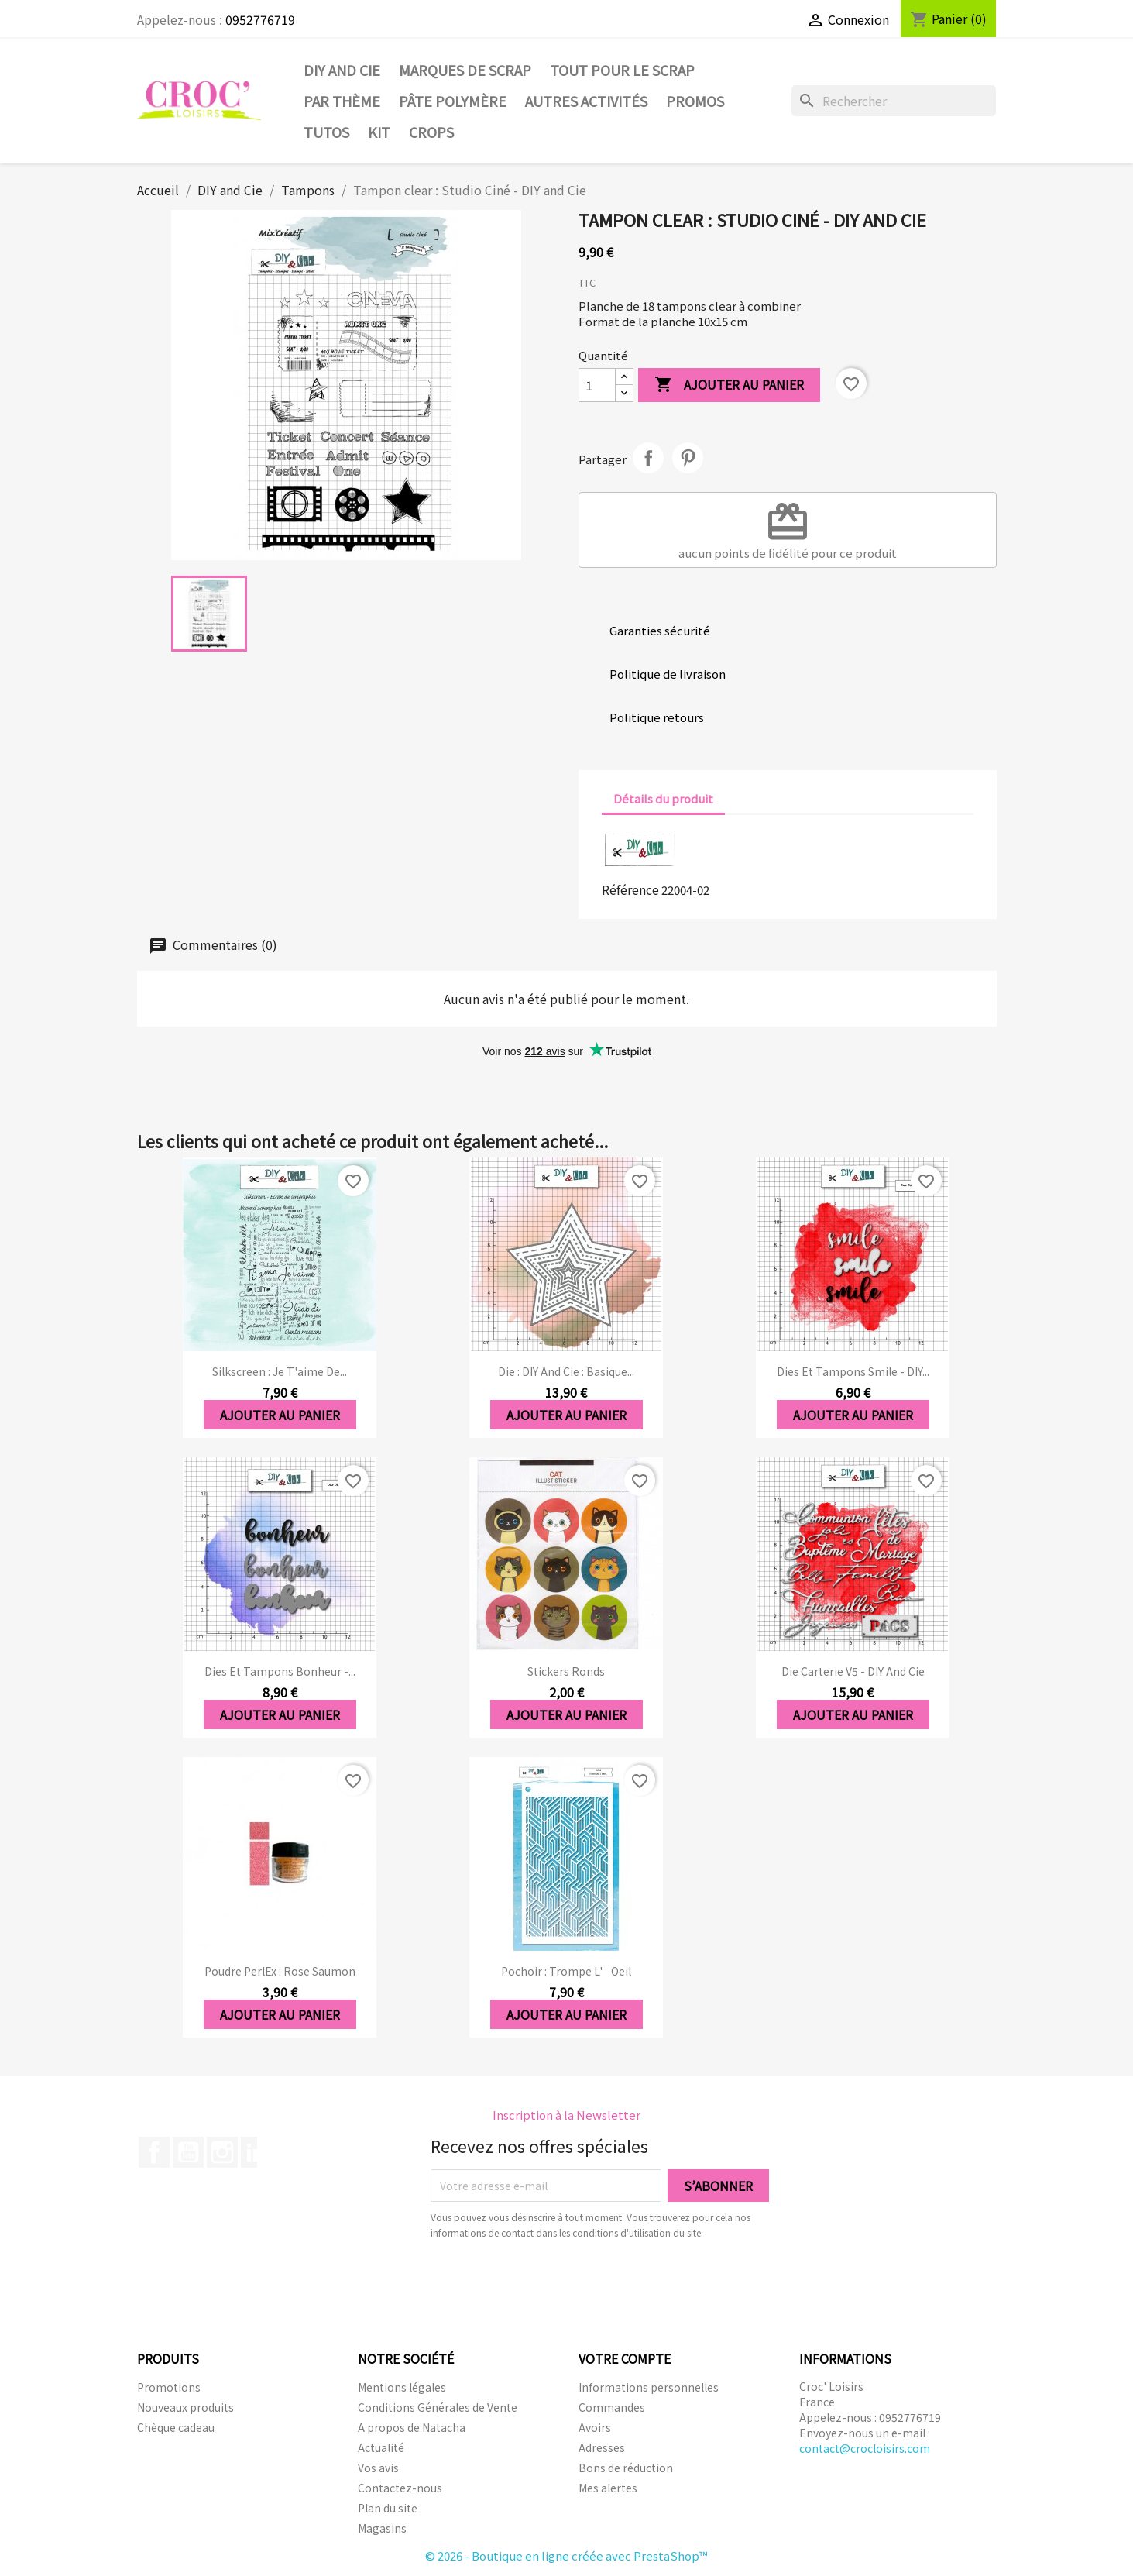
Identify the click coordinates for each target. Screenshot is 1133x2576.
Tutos (326, 132)
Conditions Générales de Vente (437, 2407)
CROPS (431, 132)
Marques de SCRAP (465, 70)
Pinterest (687, 457)
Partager (648, 457)
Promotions (169, 2387)
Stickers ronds (566, 1671)
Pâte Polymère (452, 101)
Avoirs (595, 2427)
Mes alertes (608, 2487)
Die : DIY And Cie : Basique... (566, 1371)
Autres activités (586, 101)
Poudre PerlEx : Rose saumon (279, 1971)
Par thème (342, 101)
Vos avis (378, 2467)
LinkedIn (256, 2152)
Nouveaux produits (185, 2407)
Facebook (154, 2152)
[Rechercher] (893, 100)
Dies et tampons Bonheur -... (279, 1671)
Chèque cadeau (176, 2427)
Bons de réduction (626, 2467)
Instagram (222, 2152)
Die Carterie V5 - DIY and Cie (853, 1671)
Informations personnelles (649, 2387)
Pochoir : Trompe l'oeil (566, 1971)
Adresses (602, 2447)
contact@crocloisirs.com (864, 2448)
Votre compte (625, 2358)
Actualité (381, 2447)
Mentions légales (402, 2387)
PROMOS (695, 101)
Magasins (382, 2528)
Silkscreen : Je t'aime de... (279, 1371)
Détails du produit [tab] (663, 798)
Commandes (612, 2407)
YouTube (188, 2152)
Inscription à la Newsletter (566, 2115)
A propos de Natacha (411, 2427)
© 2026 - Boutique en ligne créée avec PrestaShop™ (566, 2555)
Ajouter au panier (729, 385)
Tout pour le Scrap (622, 70)
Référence (630, 889)
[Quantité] (597, 385)
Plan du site (387, 2508)
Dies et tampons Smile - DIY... (853, 1371)
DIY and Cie (342, 70)
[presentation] (560, 2283)
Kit (379, 132)
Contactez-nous (400, 2487)
